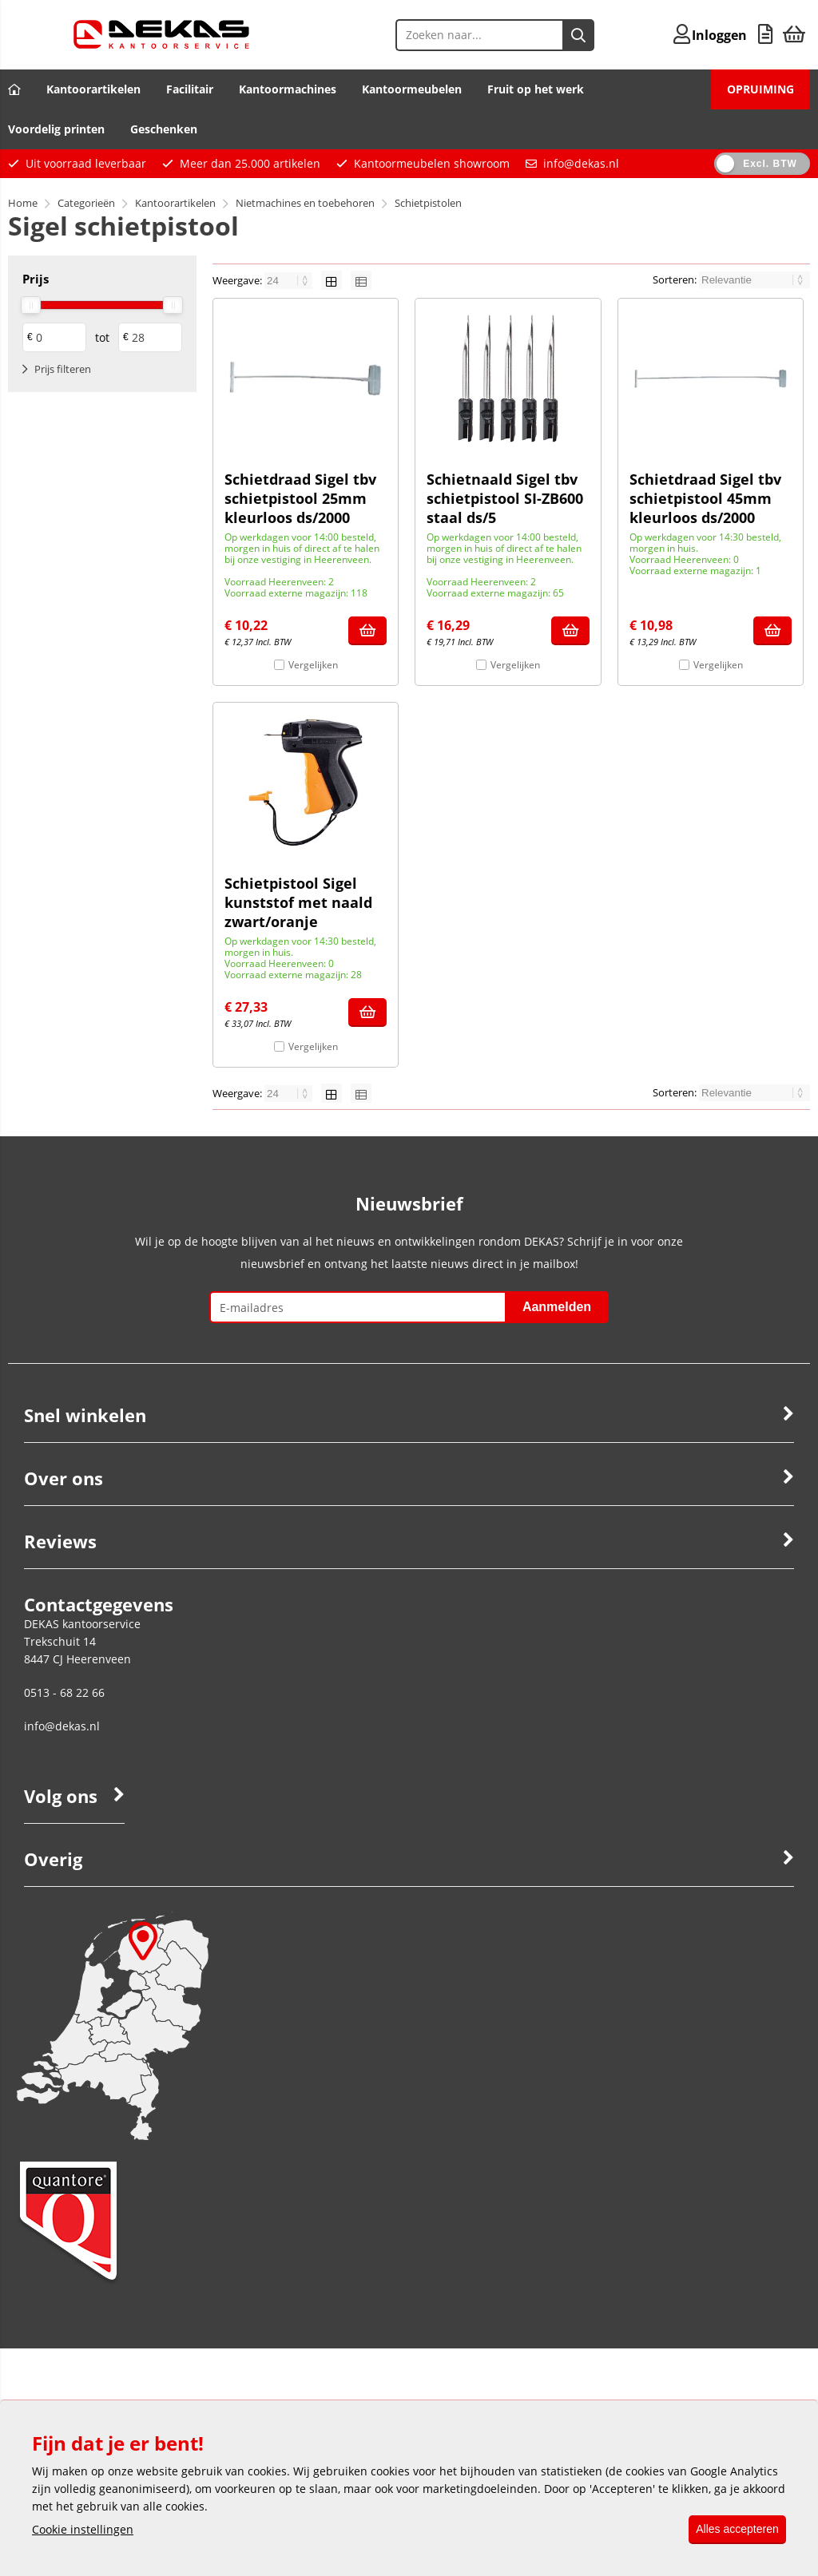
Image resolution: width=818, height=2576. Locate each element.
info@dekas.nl (581, 163)
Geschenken (163, 129)
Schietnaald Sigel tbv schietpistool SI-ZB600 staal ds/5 (505, 498)
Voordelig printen (56, 129)
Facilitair (189, 89)
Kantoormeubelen (412, 89)
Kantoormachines (287, 89)
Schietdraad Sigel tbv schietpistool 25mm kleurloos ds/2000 (300, 498)
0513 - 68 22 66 (64, 1692)
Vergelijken (313, 665)
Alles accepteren (731, 2529)
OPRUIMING (760, 89)
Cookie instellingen (82, 2530)
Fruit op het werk (535, 89)
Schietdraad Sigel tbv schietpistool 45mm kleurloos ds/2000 (705, 498)
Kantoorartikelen (93, 89)
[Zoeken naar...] (549, 35)
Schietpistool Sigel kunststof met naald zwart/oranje (298, 902)
